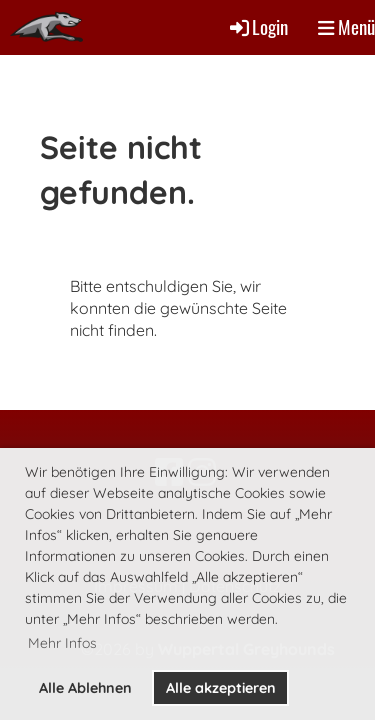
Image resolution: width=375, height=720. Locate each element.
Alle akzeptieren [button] (221, 688)
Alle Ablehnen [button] (85, 688)
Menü (346, 27)
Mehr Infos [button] (62, 643)
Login (257, 26)
